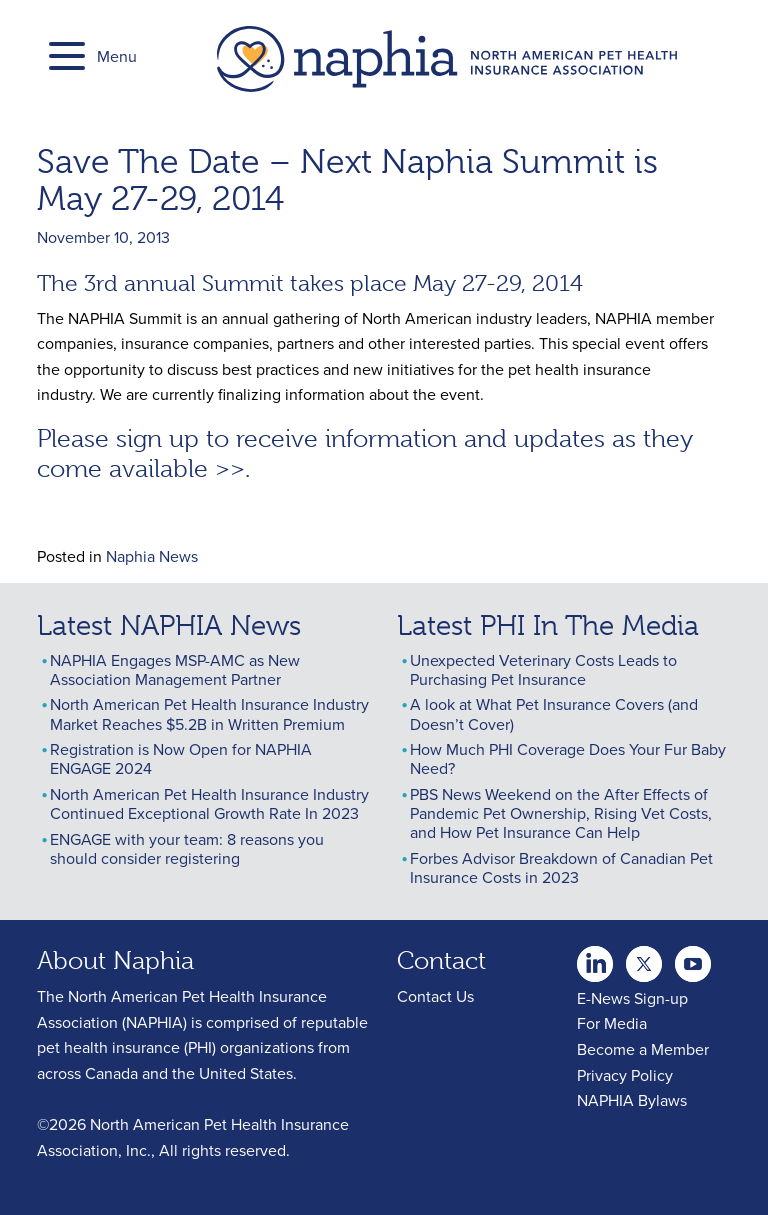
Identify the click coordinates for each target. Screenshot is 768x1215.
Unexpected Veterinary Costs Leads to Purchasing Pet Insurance (543, 669)
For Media (612, 1023)
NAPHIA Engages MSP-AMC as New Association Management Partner (175, 669)
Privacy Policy (625, 1075)
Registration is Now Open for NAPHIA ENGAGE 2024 (181, 758)
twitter (595, 958)
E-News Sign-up (632, 998)
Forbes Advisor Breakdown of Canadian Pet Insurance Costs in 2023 (561, 867)
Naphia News (152, 556)
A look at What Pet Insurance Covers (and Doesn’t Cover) (554, 713)
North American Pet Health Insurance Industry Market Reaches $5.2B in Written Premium (209, 713)
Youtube (644, 958)
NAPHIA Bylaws (632, 1100)
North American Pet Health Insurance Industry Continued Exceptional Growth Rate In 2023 (209, 803)
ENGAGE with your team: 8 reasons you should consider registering (187, 848)
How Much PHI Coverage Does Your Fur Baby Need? (568, 758)
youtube (693, 958)
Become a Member (643, 1049)
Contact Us (435, 996)
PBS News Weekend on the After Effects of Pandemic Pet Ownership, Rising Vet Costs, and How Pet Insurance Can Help (561, 813)
